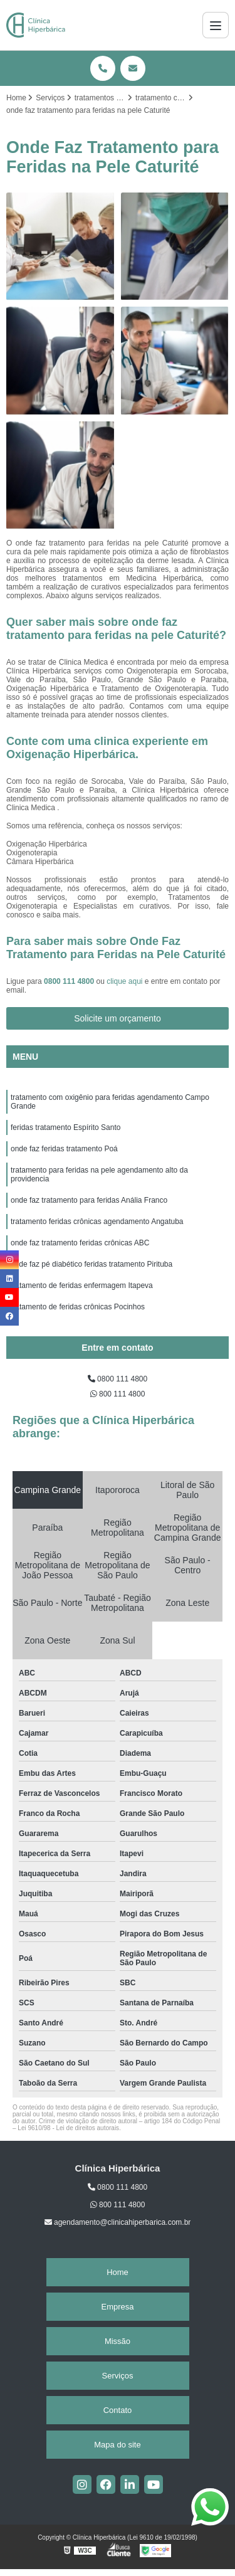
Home (117, 2272)
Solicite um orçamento (117, 1018)
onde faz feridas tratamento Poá (64, 1148)
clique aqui (124, 981)
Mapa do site (117, 2444)
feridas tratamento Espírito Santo (65, 1127)
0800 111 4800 (70, 981)
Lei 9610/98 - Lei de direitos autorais (68, 2128)
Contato (117, 2410)
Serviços (117, 2375)
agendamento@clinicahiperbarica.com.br (117, 2222)
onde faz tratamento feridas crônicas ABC (80, 1242)
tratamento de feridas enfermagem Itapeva (82, 1285)
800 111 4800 (117, 1394)
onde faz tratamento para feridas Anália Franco (89, 1200)
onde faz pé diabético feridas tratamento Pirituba (91, 1264)
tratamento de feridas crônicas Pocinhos (78, 1306)
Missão (117, 2341)
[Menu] (215, 25)
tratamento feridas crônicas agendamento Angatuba (97, 1221)
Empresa (117, 2306)
